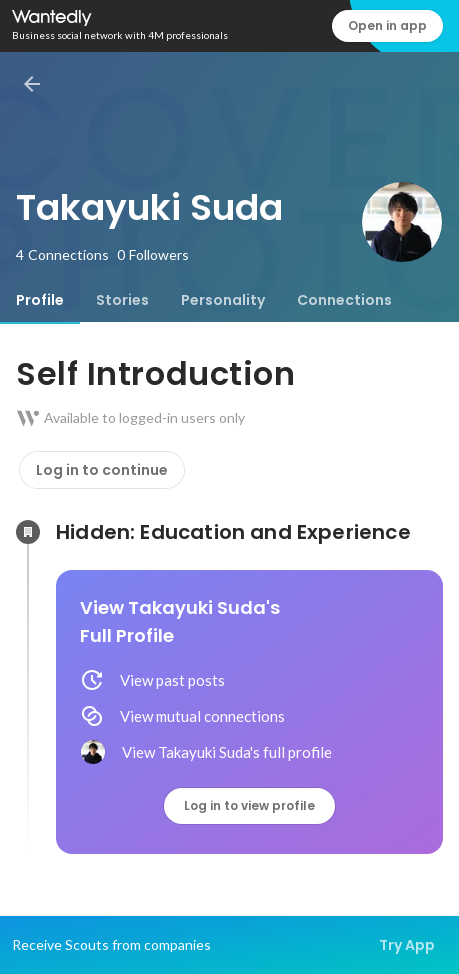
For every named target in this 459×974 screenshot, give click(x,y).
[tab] (40, 300)
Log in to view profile (249, 805)
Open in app (387, 25)
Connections (344, 300)
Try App (407, 945)
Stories (122, 300)
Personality (223, 300)
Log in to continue (102, 470)
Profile (40, 300)
